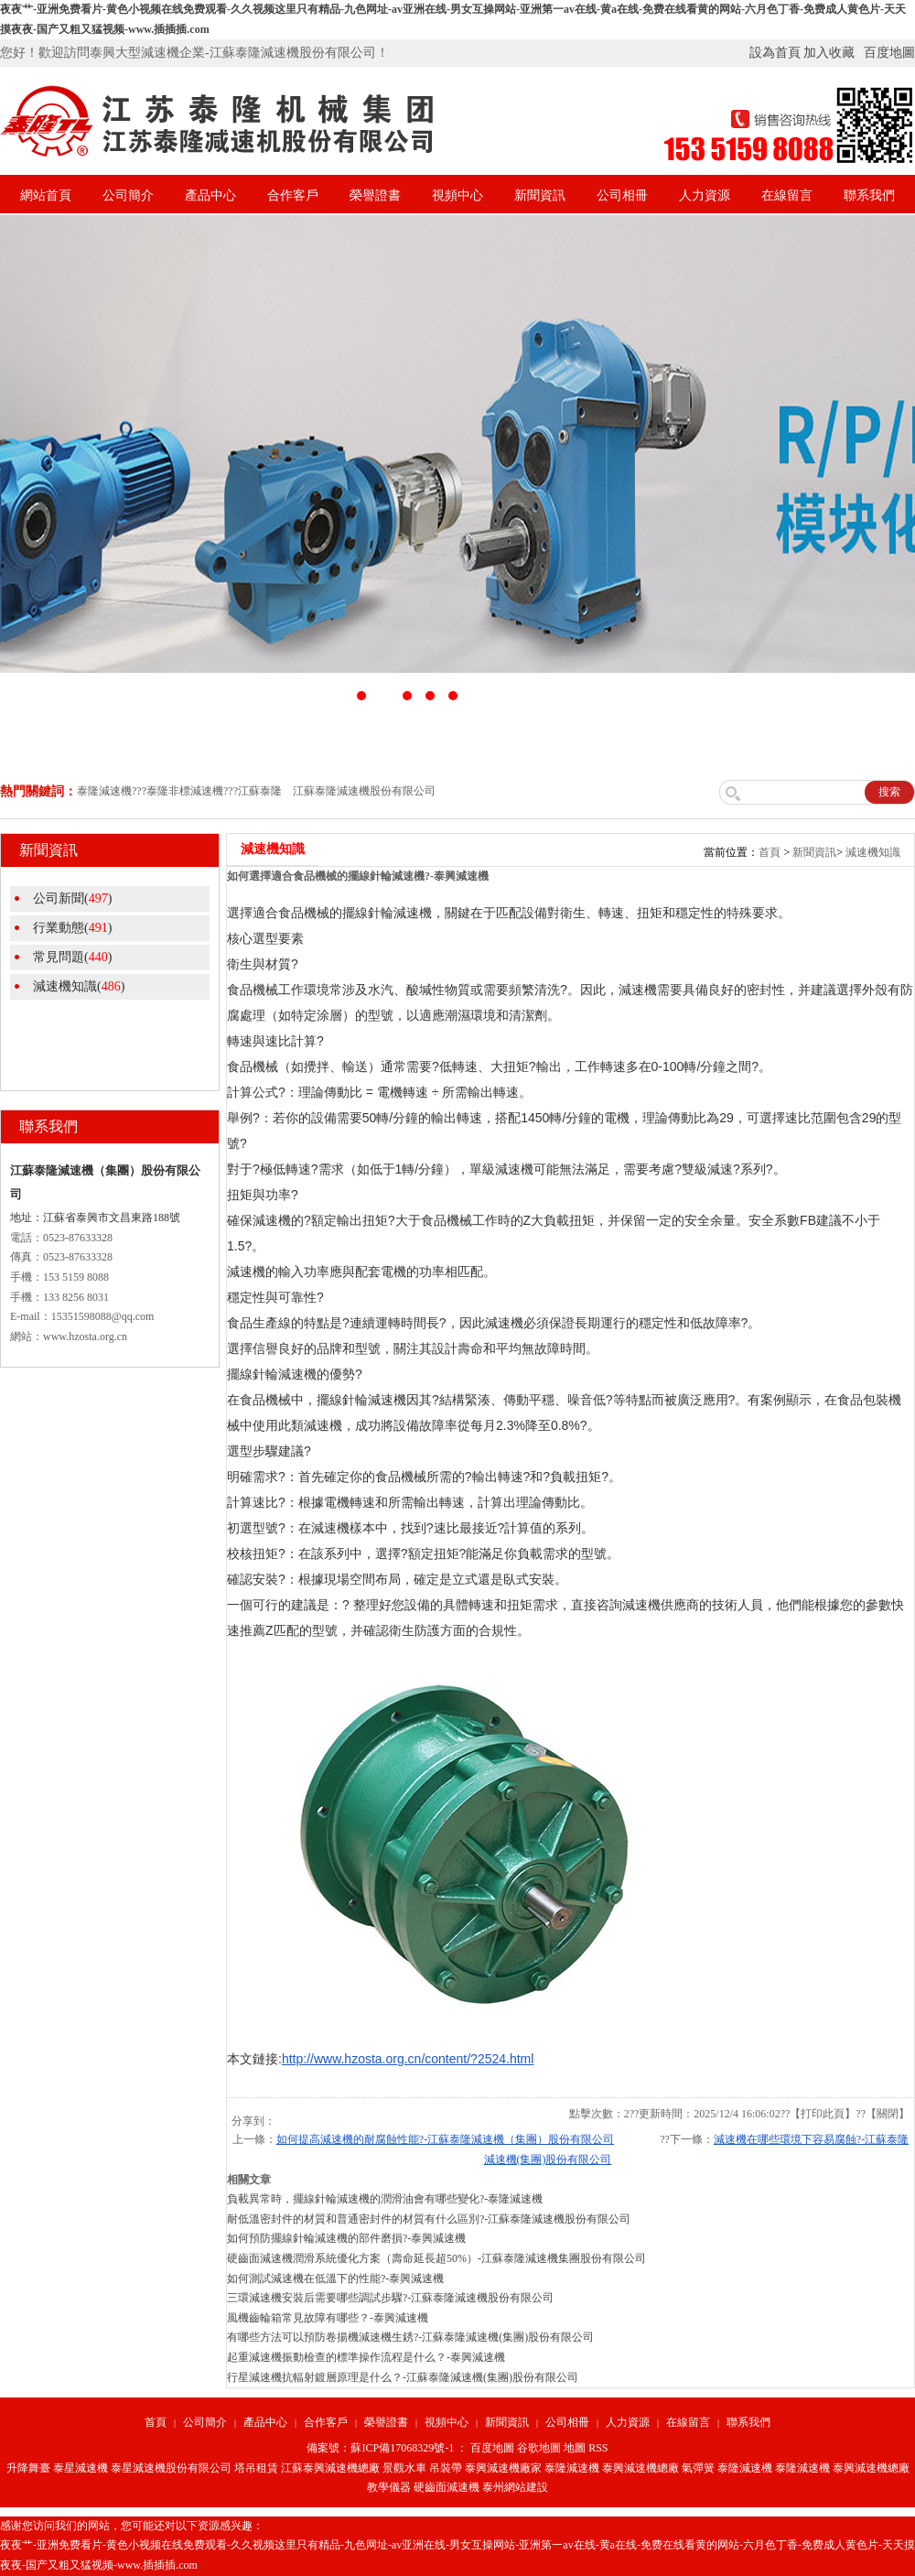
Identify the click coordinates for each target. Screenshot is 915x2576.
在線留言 (787, 195)
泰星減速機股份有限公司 (171, 2468)
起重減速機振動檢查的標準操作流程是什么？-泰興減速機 (366, 2357)
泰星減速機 (80, 2468)
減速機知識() (78, 986)
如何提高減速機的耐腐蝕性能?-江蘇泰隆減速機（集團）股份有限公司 (445, 2139)
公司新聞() (72, 898)
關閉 (888, 2113)
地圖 (575, 2447)
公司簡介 (128, 195)
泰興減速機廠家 (503, 2468)
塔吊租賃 (256, 2468)
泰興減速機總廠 (640, 2468)
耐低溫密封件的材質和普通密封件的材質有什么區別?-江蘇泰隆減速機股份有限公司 (428, 2219)
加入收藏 (829, 53)
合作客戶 (292, 195)
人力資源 (704, 195)
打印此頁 (823, 2113)
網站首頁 (45, 195)
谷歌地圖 (539, 2447)
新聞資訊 (539, 195)
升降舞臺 (28, 2468)
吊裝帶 (445, 2468)
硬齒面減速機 (446, 2487)
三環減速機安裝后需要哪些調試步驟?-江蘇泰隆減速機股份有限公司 (390, 2297)
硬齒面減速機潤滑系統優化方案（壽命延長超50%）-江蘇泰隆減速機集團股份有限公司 (436, 2258)
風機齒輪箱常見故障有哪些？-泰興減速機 (327, 2317)
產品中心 (210, 195)
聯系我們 (869, 195)
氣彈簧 (698, 2468)
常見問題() (72, 957)
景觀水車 (404, 2468)
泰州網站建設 (515, 2487)
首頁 (769, 852)
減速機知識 (872, 852)
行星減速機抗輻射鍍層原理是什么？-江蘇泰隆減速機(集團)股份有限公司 (402, 2377)
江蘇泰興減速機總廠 (330, 2468)
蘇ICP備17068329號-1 (402, 2447)
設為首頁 (775, 53)
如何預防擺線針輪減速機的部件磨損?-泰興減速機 (346, 2238)
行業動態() (72, 928)
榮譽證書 (375, 195)
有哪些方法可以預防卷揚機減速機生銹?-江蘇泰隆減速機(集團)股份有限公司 (410, 2337)
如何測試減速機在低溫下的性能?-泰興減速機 (335, 2278)
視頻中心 (457, 195)
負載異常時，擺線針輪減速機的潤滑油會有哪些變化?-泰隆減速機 (385, 2198)
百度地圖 (889, 53)
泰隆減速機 (571, 2468)
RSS (598, 2447)
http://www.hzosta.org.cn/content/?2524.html (408, 2058)
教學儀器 (389, 2487)
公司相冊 (622, 195)
